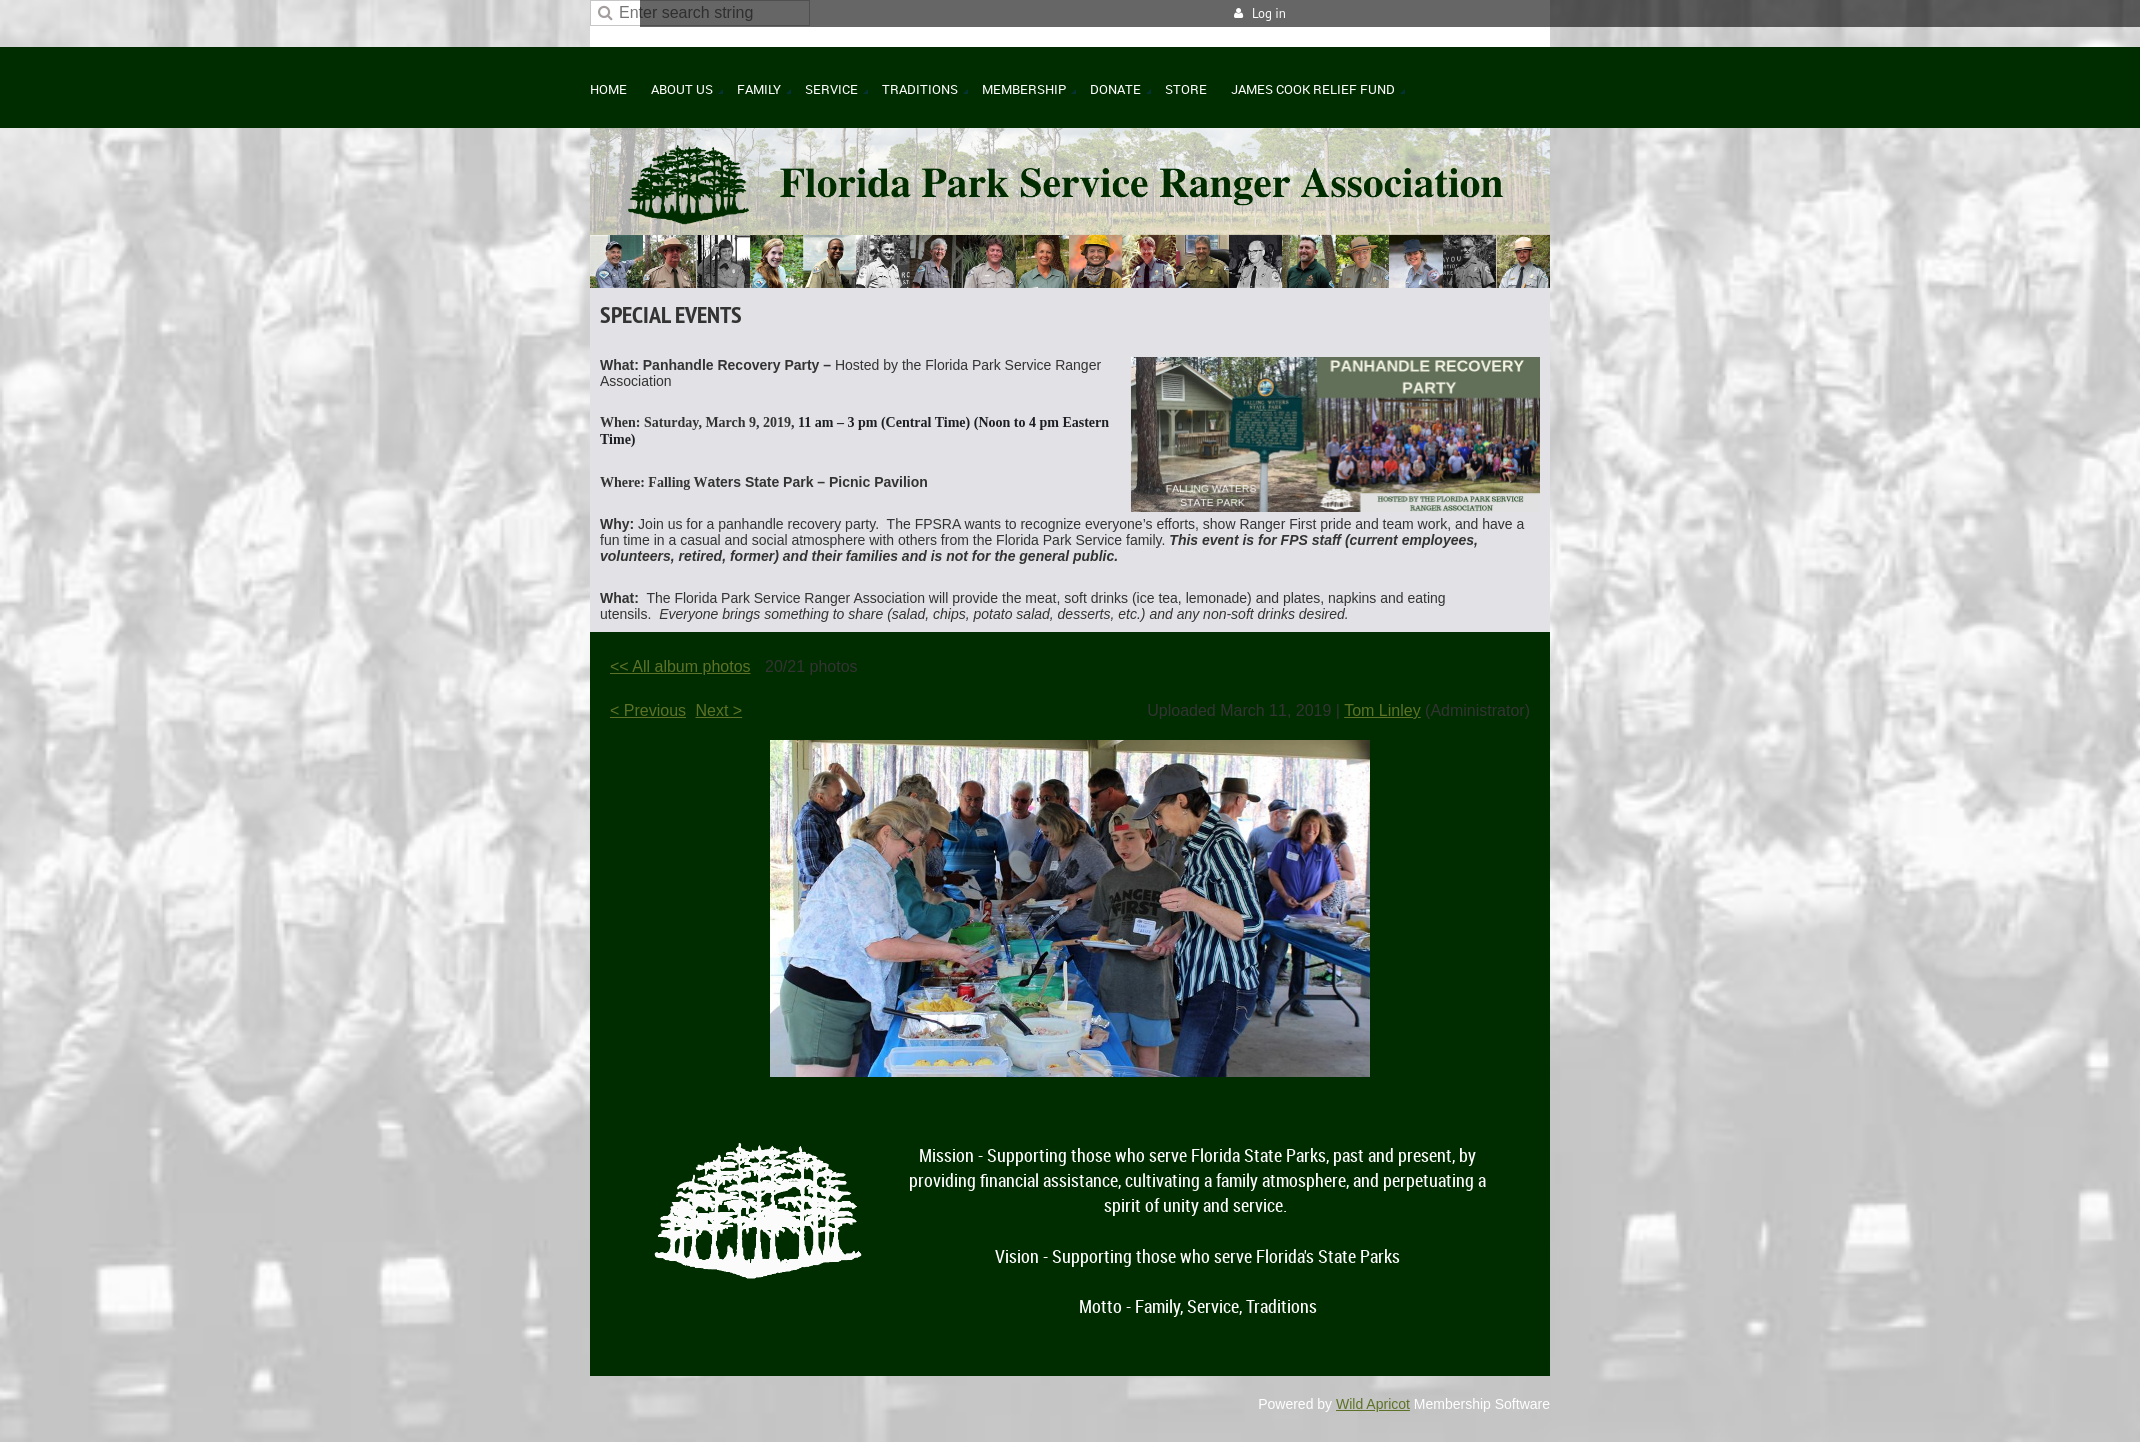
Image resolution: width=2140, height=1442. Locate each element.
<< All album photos (680, 666)
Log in (1269, 13)
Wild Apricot (1373, 1404)
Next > (719, 710)
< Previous (648, 710)
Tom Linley (1382, 710)
